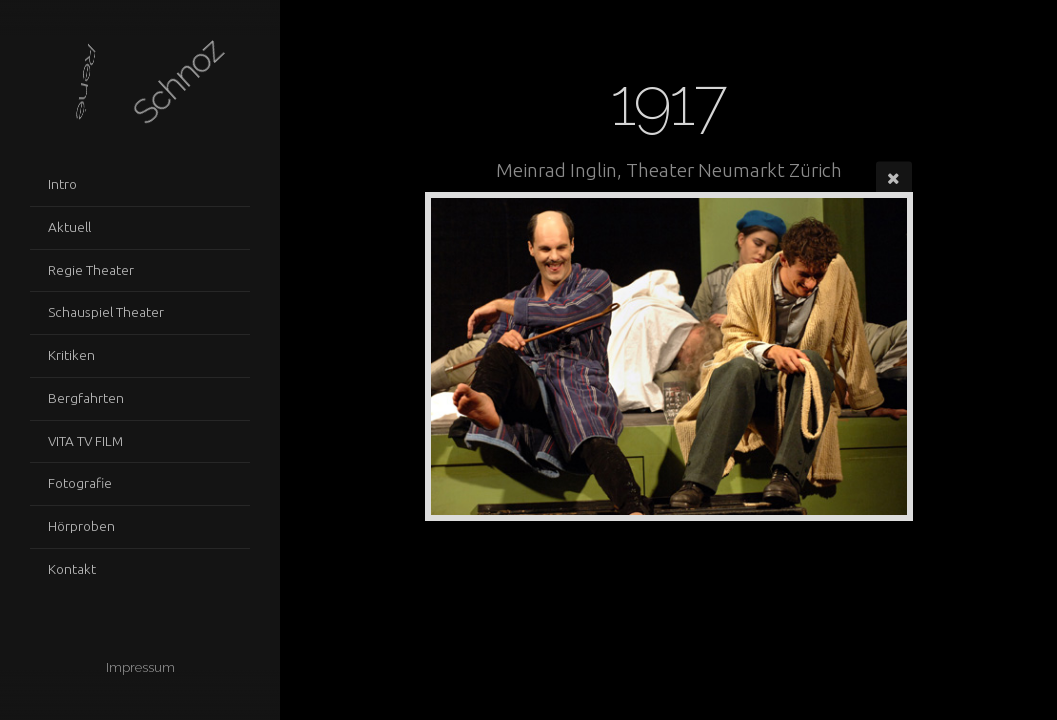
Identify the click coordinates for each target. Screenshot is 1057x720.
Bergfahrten (86, 398)
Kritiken (71, 355)
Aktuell (69, 227)
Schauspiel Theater (106, 312)
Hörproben (81, 526)
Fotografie (80, 483)
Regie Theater (91, 270)
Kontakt (72, 569)
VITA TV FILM (85, 441)
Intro (62, 184)
